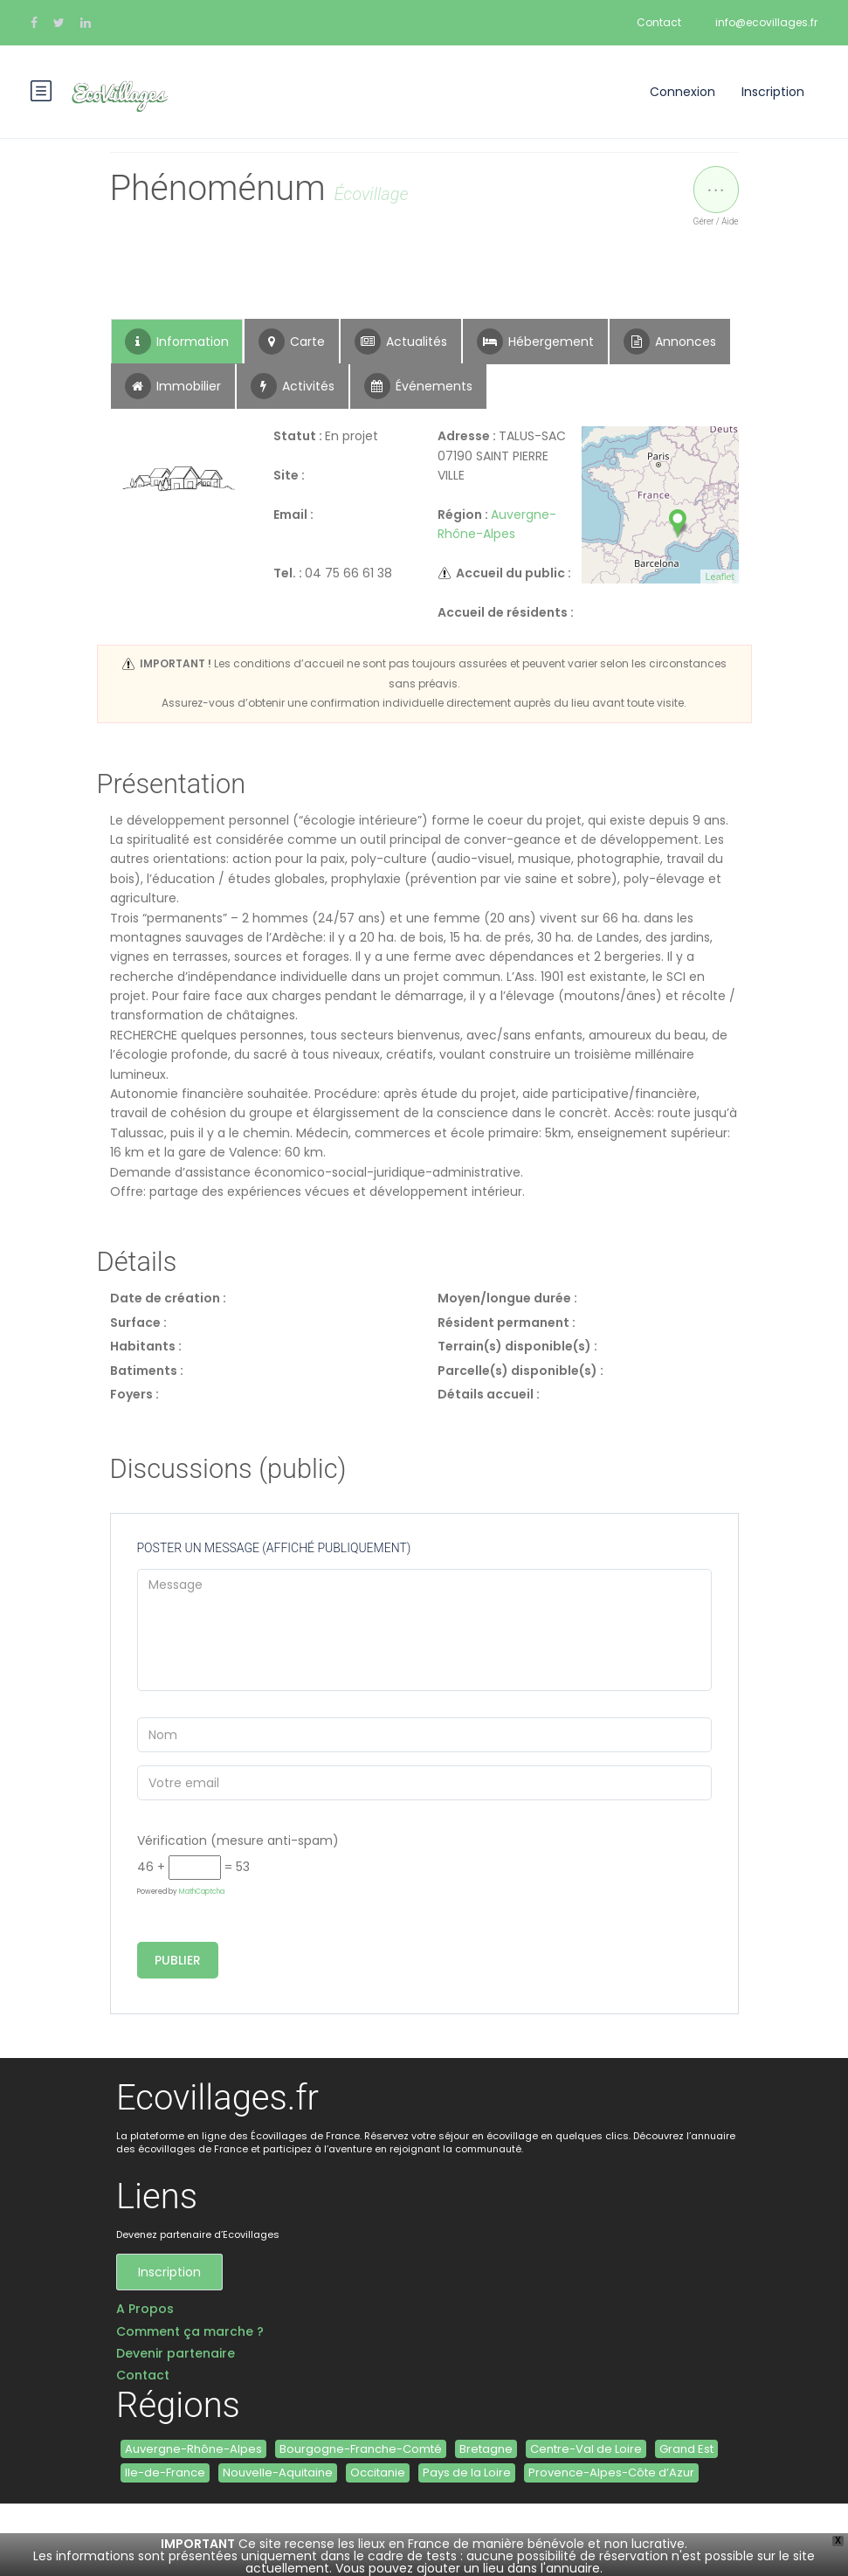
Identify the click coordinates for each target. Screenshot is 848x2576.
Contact (659, 22)
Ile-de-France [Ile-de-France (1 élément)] (165, 2472)
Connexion (682, 91)
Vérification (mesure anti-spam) (238, 1840)
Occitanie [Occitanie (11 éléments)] (377, 2472)
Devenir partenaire (175, 2353)
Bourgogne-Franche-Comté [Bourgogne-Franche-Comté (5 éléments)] (360, 2449)
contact (226, 2540)
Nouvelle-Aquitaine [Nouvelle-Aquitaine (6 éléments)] (278, 2472)
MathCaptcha (201, 1891)
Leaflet (719, 576)
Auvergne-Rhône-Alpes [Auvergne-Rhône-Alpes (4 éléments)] (193, 2449)
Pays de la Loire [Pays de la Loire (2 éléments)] (467, 2472)
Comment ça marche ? (190, 2331)
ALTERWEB (291, 2540)
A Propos (145, 2309)
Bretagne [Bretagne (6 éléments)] (486, 2449)
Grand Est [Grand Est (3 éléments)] (686, 2449)
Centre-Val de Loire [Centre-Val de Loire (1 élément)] (586, 2449)
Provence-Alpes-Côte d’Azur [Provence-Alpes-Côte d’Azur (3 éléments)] (611, 2472)
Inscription (772, 91)
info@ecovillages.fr (766, 22)
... (716, 182)
